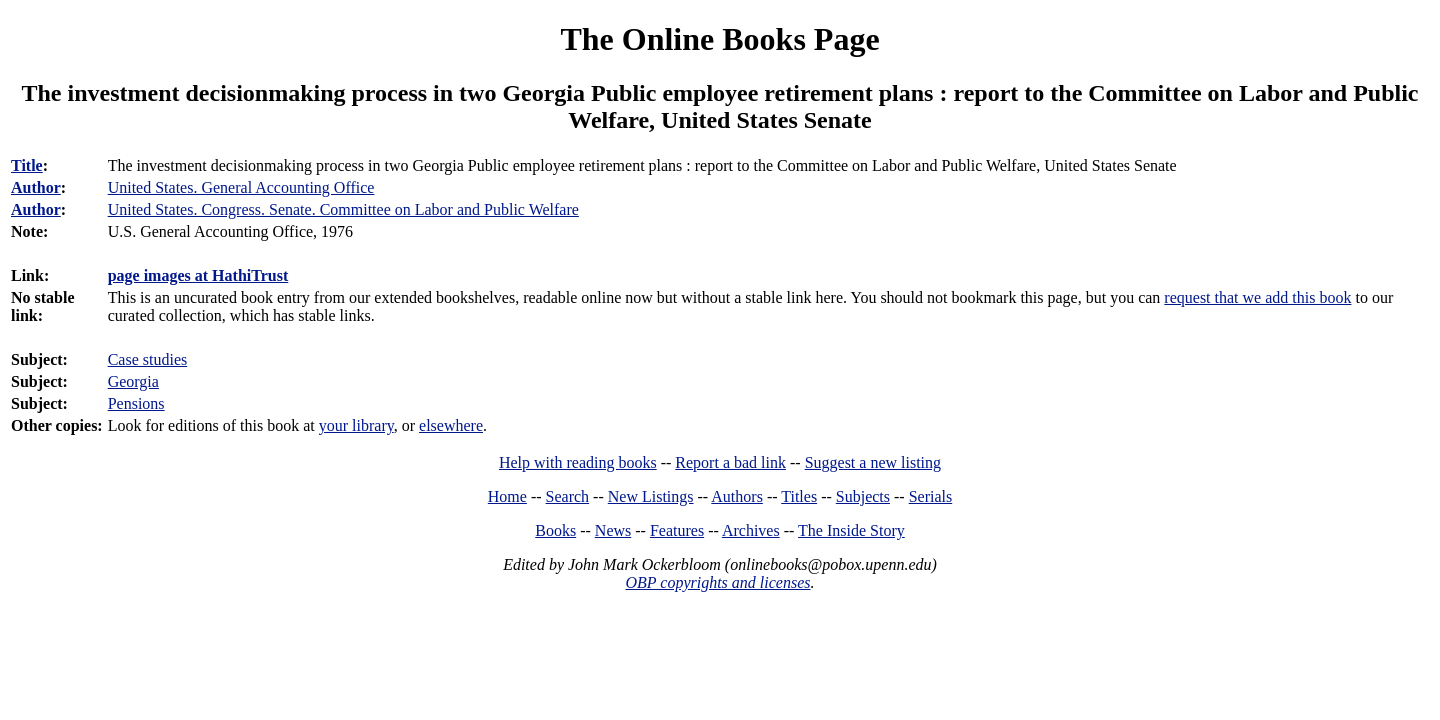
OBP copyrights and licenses (717, 582)
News (613, 530)
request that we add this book (1257, 297)
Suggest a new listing (873, 462)
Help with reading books (578, 462)
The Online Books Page (719, 39)
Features (677, 530)
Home (507, 496)
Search (568, 496)
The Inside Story (851, 530)
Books (555, 530)
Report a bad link (730, 462)
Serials (931, 496)
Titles (799, 496)
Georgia (133, 381)
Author (36, 187)
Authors (737, 496)
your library (356, 425)
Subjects (863, 496)
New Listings (651, 496)
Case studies (148, 359)
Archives (751, 530)
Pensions (136, 403)
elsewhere (451, 425)
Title (27, 165)
